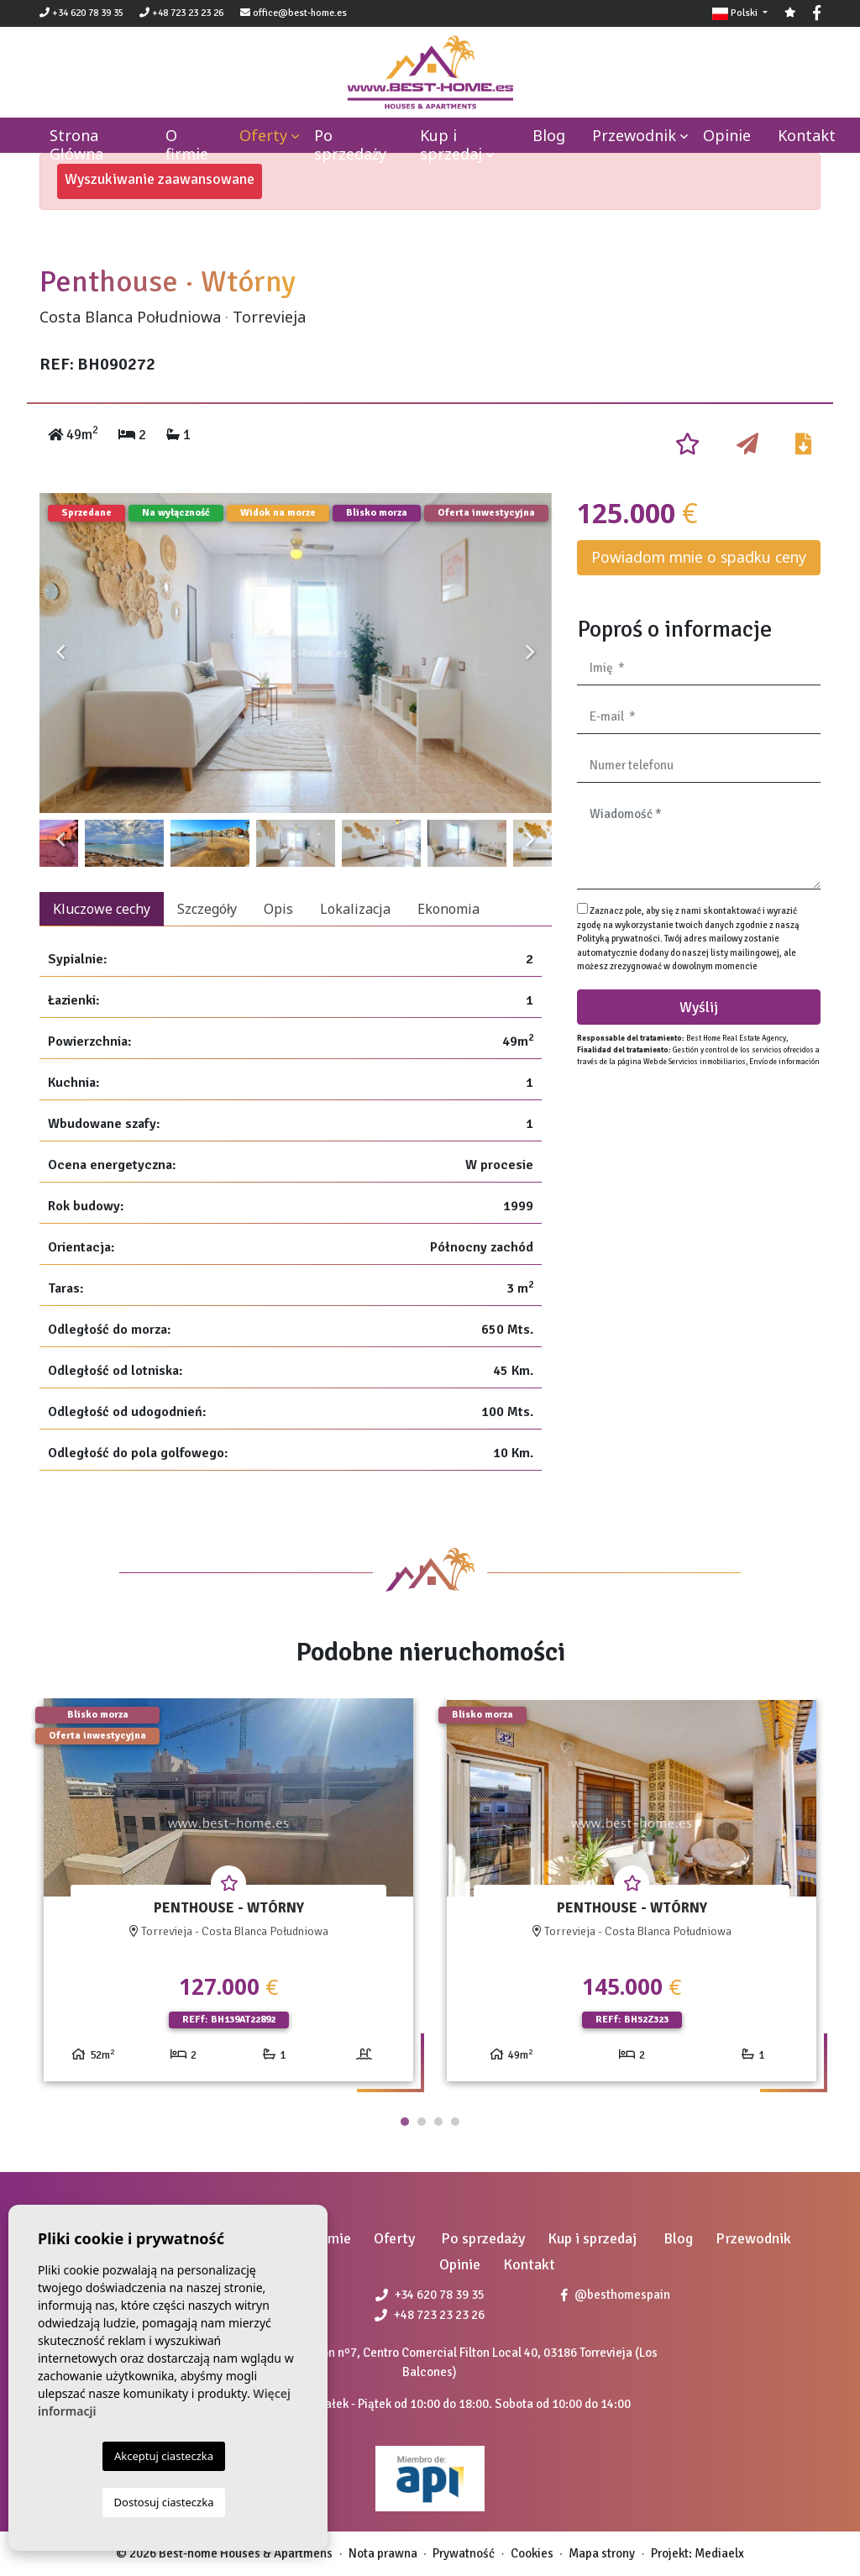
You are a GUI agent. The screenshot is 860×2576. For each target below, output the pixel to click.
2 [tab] (421, 2121)
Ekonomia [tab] (448, 909)
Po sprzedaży (350, 144)
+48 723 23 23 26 (181, 13)
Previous (60, 653)
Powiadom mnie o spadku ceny (698, 557)
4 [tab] (455, 2121)
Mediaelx (719, 2553)
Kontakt (807, 135)
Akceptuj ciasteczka (163, 2455)
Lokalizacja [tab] (355, 909)
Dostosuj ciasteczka (164, 2502)
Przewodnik (634, 135)
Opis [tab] (278, 909)
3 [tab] (438, 2121)
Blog (548, 135)
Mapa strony (602, 2553)
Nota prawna (383, 2553)
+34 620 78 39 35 (81, 13)
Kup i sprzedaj (451, 144)
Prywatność (464, 2553)
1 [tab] (405, 2121)
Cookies (532, 2553)
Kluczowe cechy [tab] (101, 909)
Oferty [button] (263, 135)
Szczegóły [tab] (207, 909)
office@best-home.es (300, 13)
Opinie (727, 135)
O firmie (186, 144)
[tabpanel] (228, 1896)
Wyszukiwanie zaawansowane (159, 179)
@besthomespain (615, 2294)
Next (531, 653)
